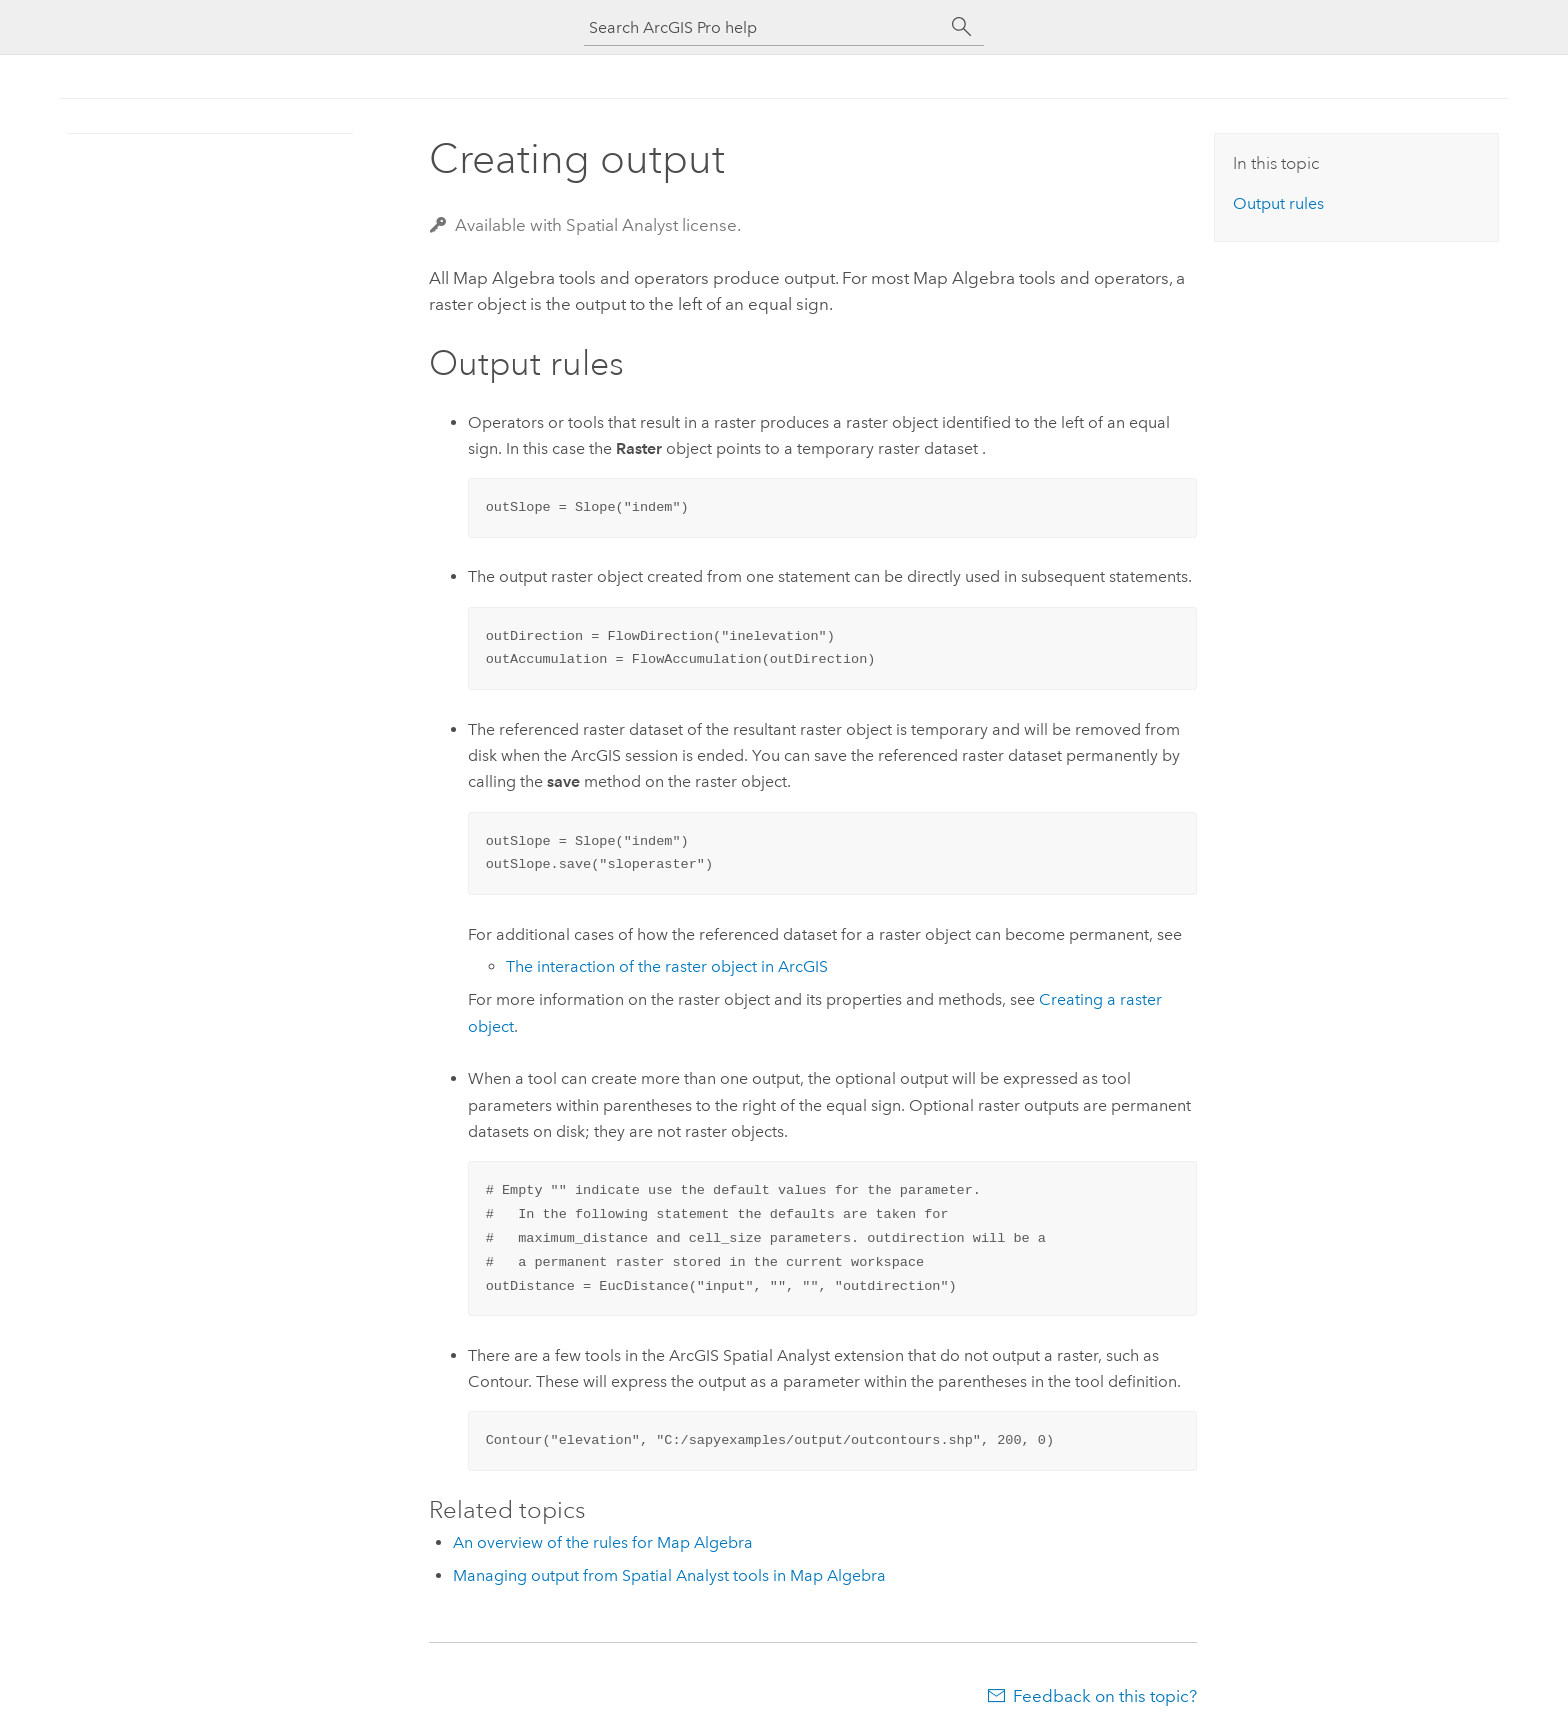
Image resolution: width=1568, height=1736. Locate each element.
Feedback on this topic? (1105, 1696)
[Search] (962, 27)
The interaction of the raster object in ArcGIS (667, 966)
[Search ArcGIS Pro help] (764, 27)
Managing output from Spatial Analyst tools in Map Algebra (669, 1575)
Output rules (1278, 203)
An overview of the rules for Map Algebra (603, 1542)
